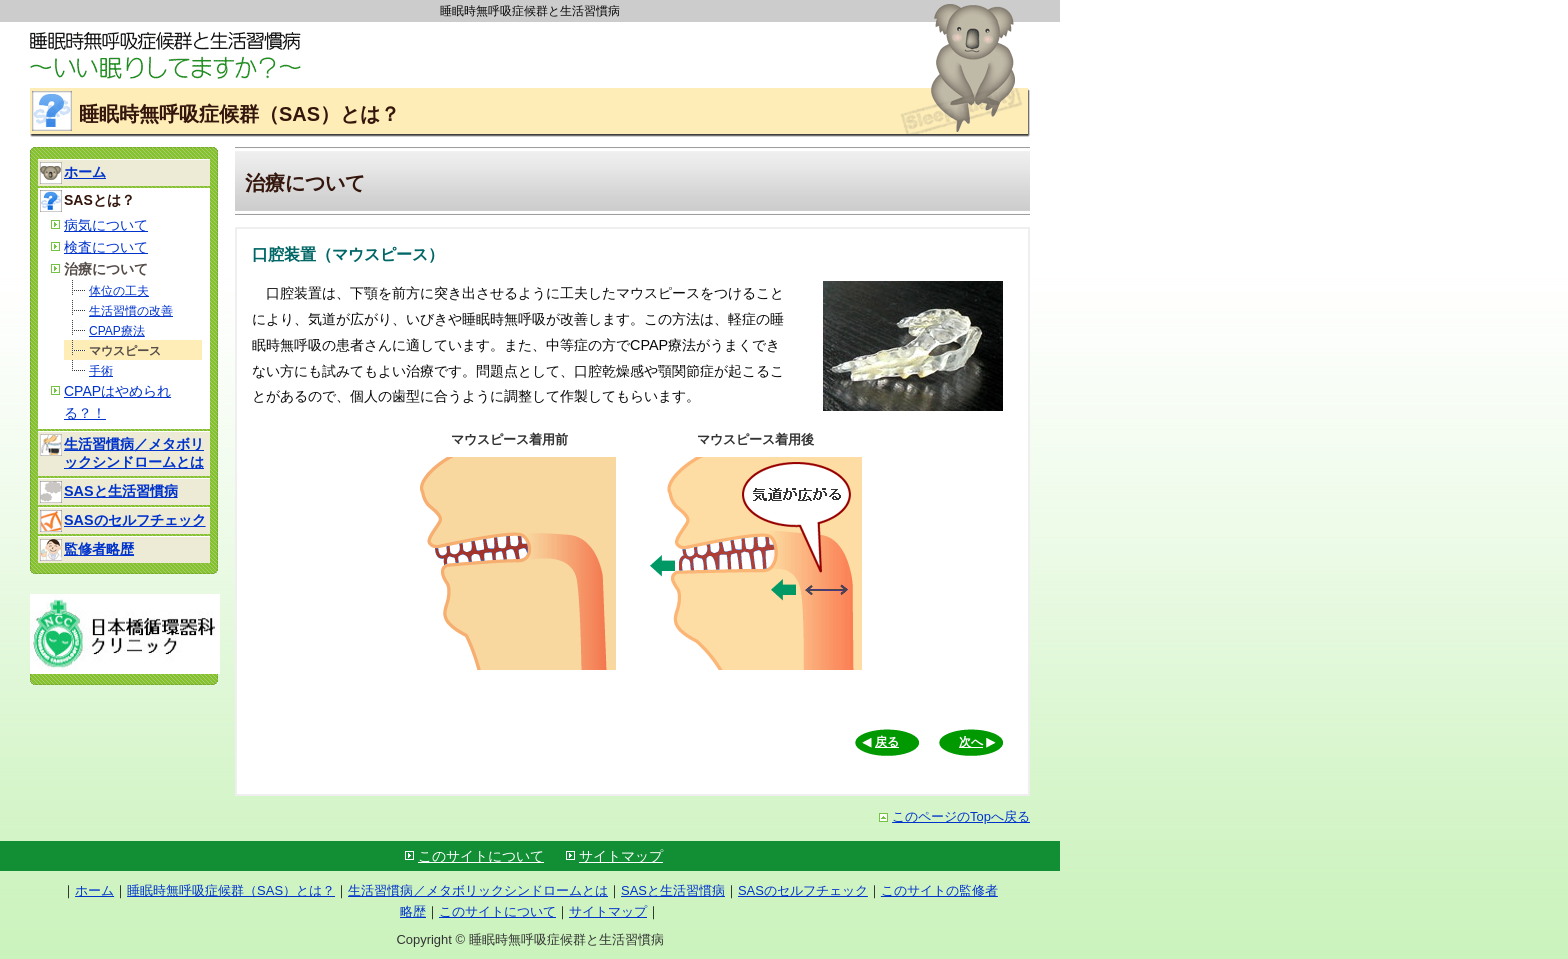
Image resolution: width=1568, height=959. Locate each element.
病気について (106, 225)
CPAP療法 (117, 331)
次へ (971, 742)
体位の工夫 (119, 291)
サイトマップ (621, 856)
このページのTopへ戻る (954, 816)
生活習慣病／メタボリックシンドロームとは (478, 890)
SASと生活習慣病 (121, 491)
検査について (106, 247)
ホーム (85, 172)
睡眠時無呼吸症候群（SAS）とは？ (231, 890)
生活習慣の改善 (131, 311)
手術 (101, 371)
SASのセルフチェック (135, 520)
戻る (887, 742)
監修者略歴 (99, 549)
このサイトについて (481, 856)
